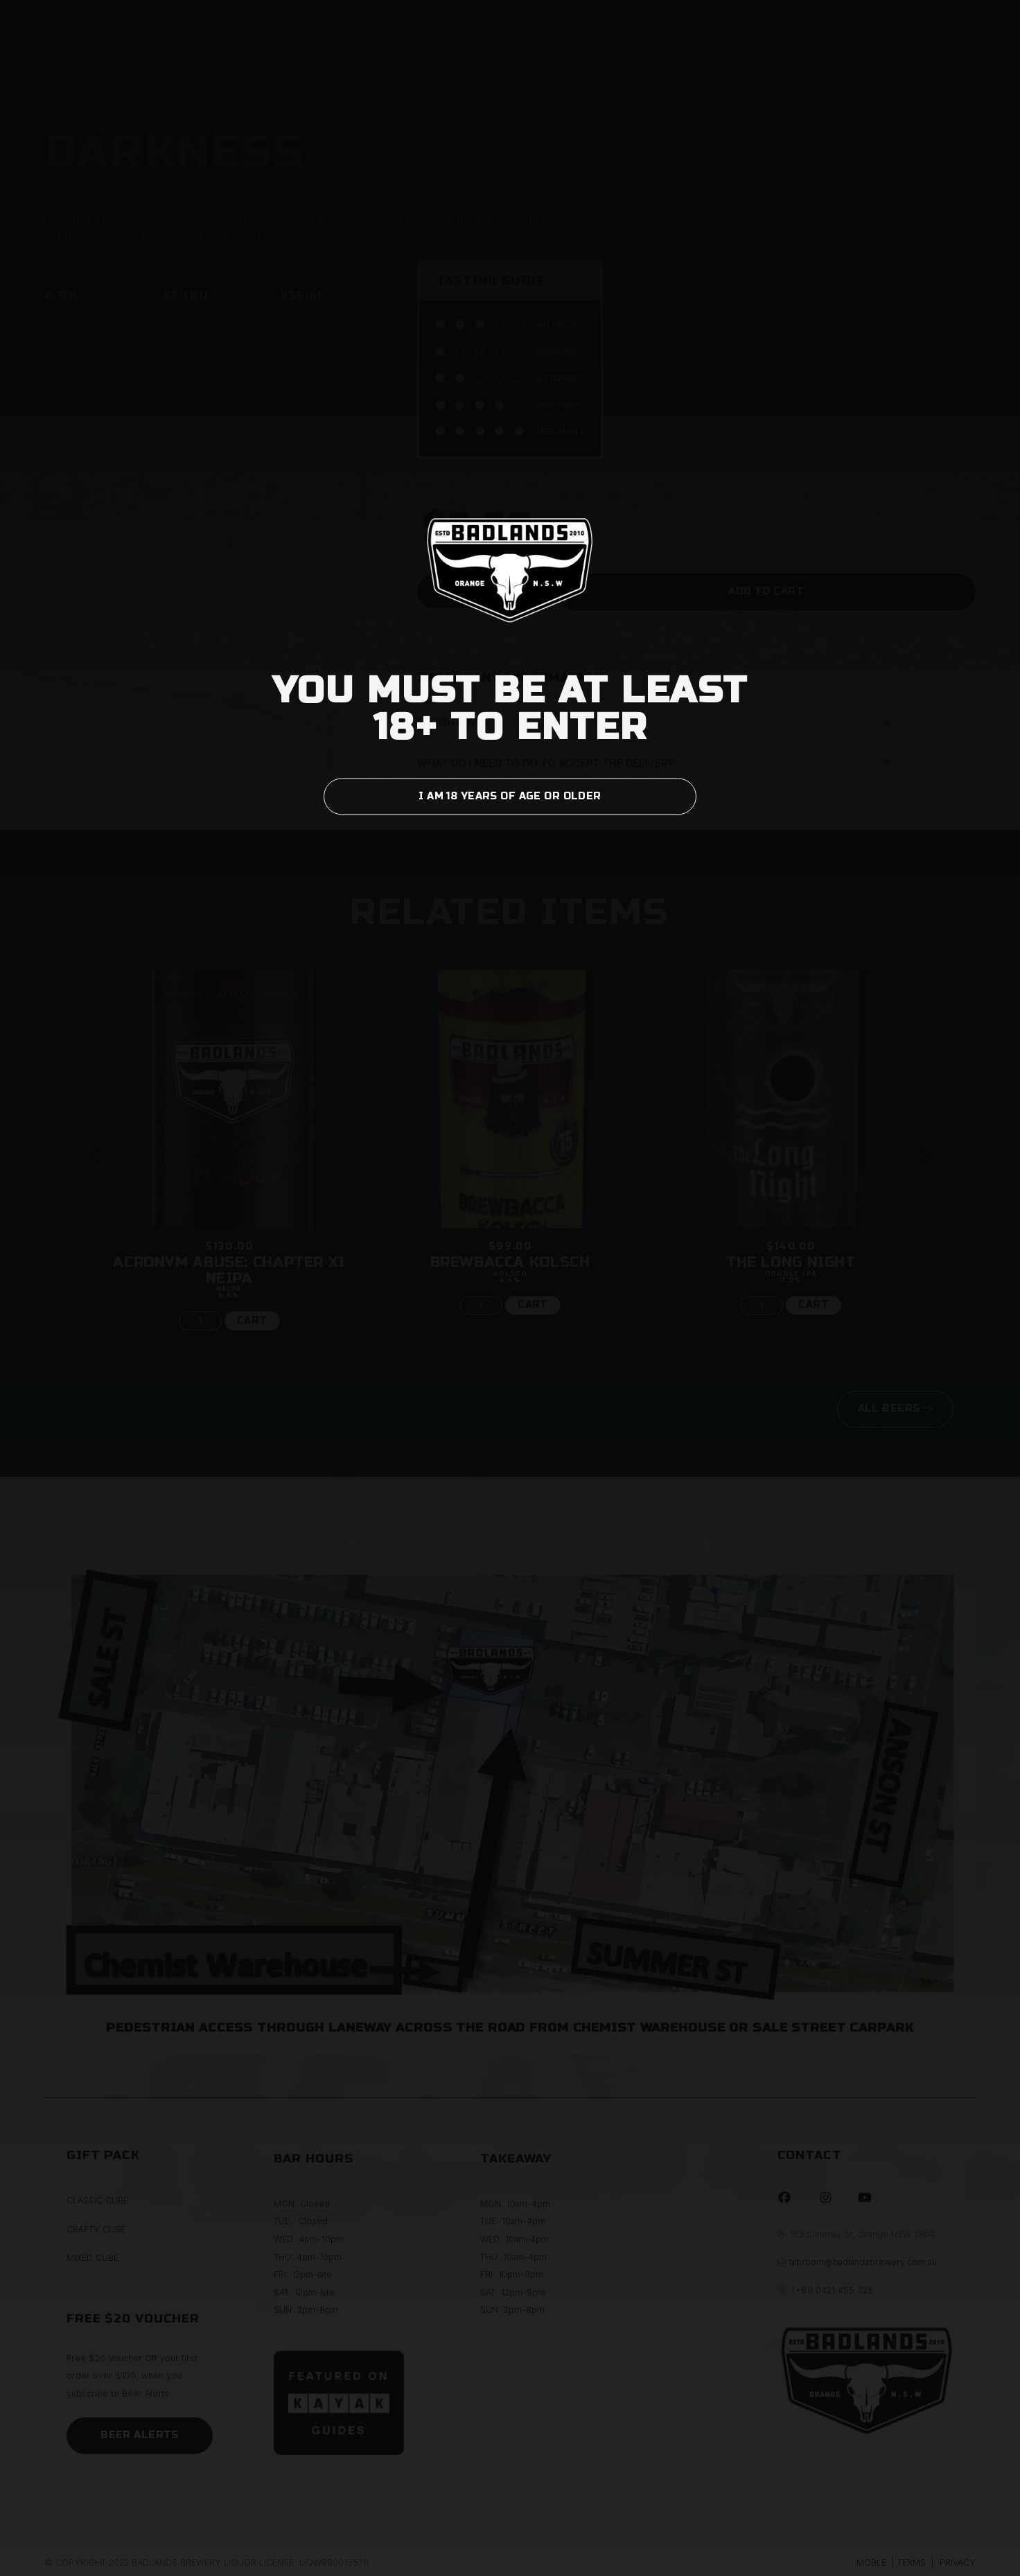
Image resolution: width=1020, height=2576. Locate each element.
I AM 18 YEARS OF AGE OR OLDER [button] (510, 796)
